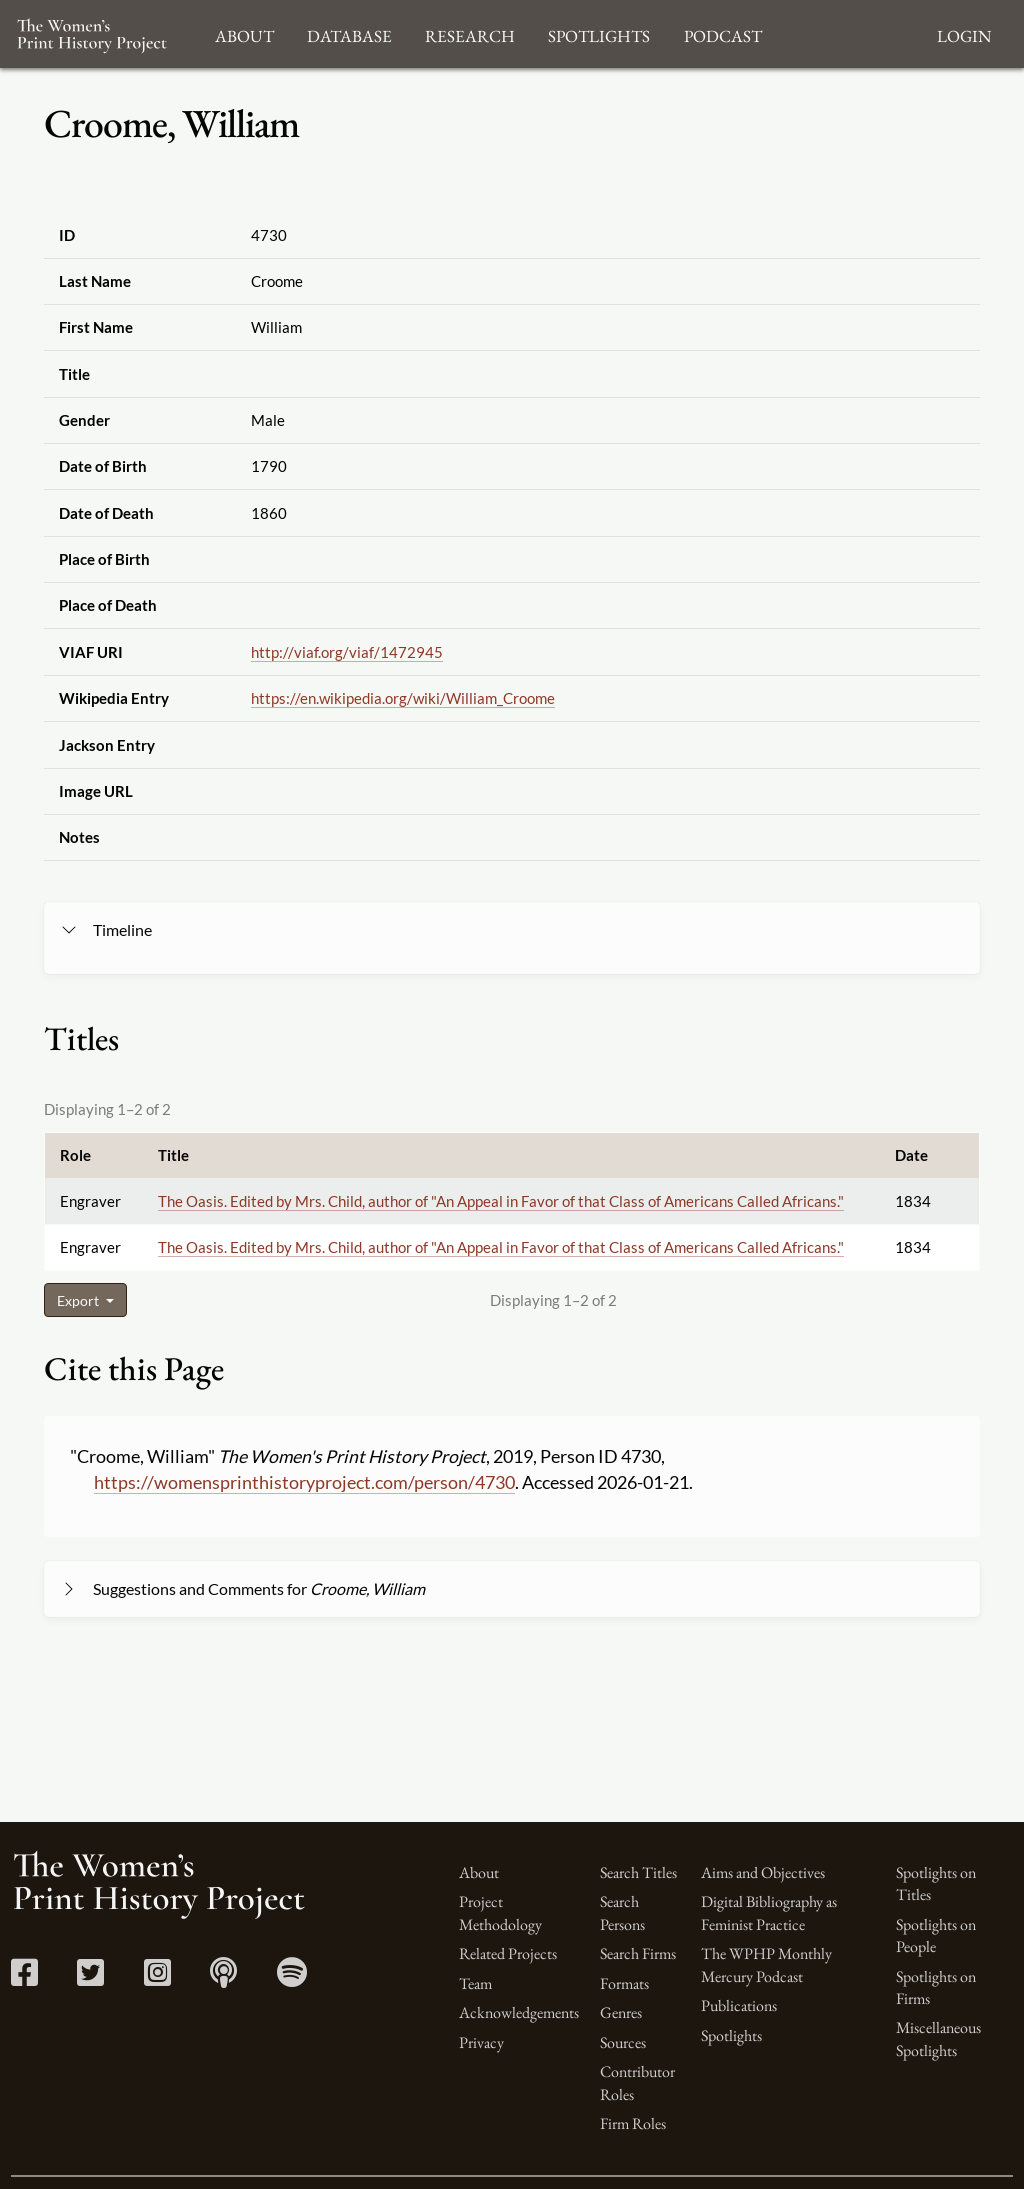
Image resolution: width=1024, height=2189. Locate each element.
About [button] (244, 33)
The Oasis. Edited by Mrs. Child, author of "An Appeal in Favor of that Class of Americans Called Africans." (501, 1201)
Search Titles (638, 1872)
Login (964, 33)
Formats (624, 1983)
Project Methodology (500, 1912)
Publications (739, 2005)
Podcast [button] (723, 33)
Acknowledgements (519, 2012)
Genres (621, 2012)
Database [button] (349, 33)
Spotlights (731, 2035)
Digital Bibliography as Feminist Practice (769, 1912)
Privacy (481, 2042)
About (479, 1872)
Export (79, 1300)
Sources (623, 2042)
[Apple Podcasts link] (223, 1978)
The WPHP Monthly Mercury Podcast (766, 1964)
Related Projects (508, 1953)
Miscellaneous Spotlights (938, 2038)
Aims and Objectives (763, 1872)
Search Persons (622, 1912)
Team (475, 1983)
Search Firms (638, 1953)
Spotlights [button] (599, 33)
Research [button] (470, 33)
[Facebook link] (24, 1978)
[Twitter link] (90, 1978)
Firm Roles (633, 2123)
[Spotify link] (292, 1978)
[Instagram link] (157, 1978)
